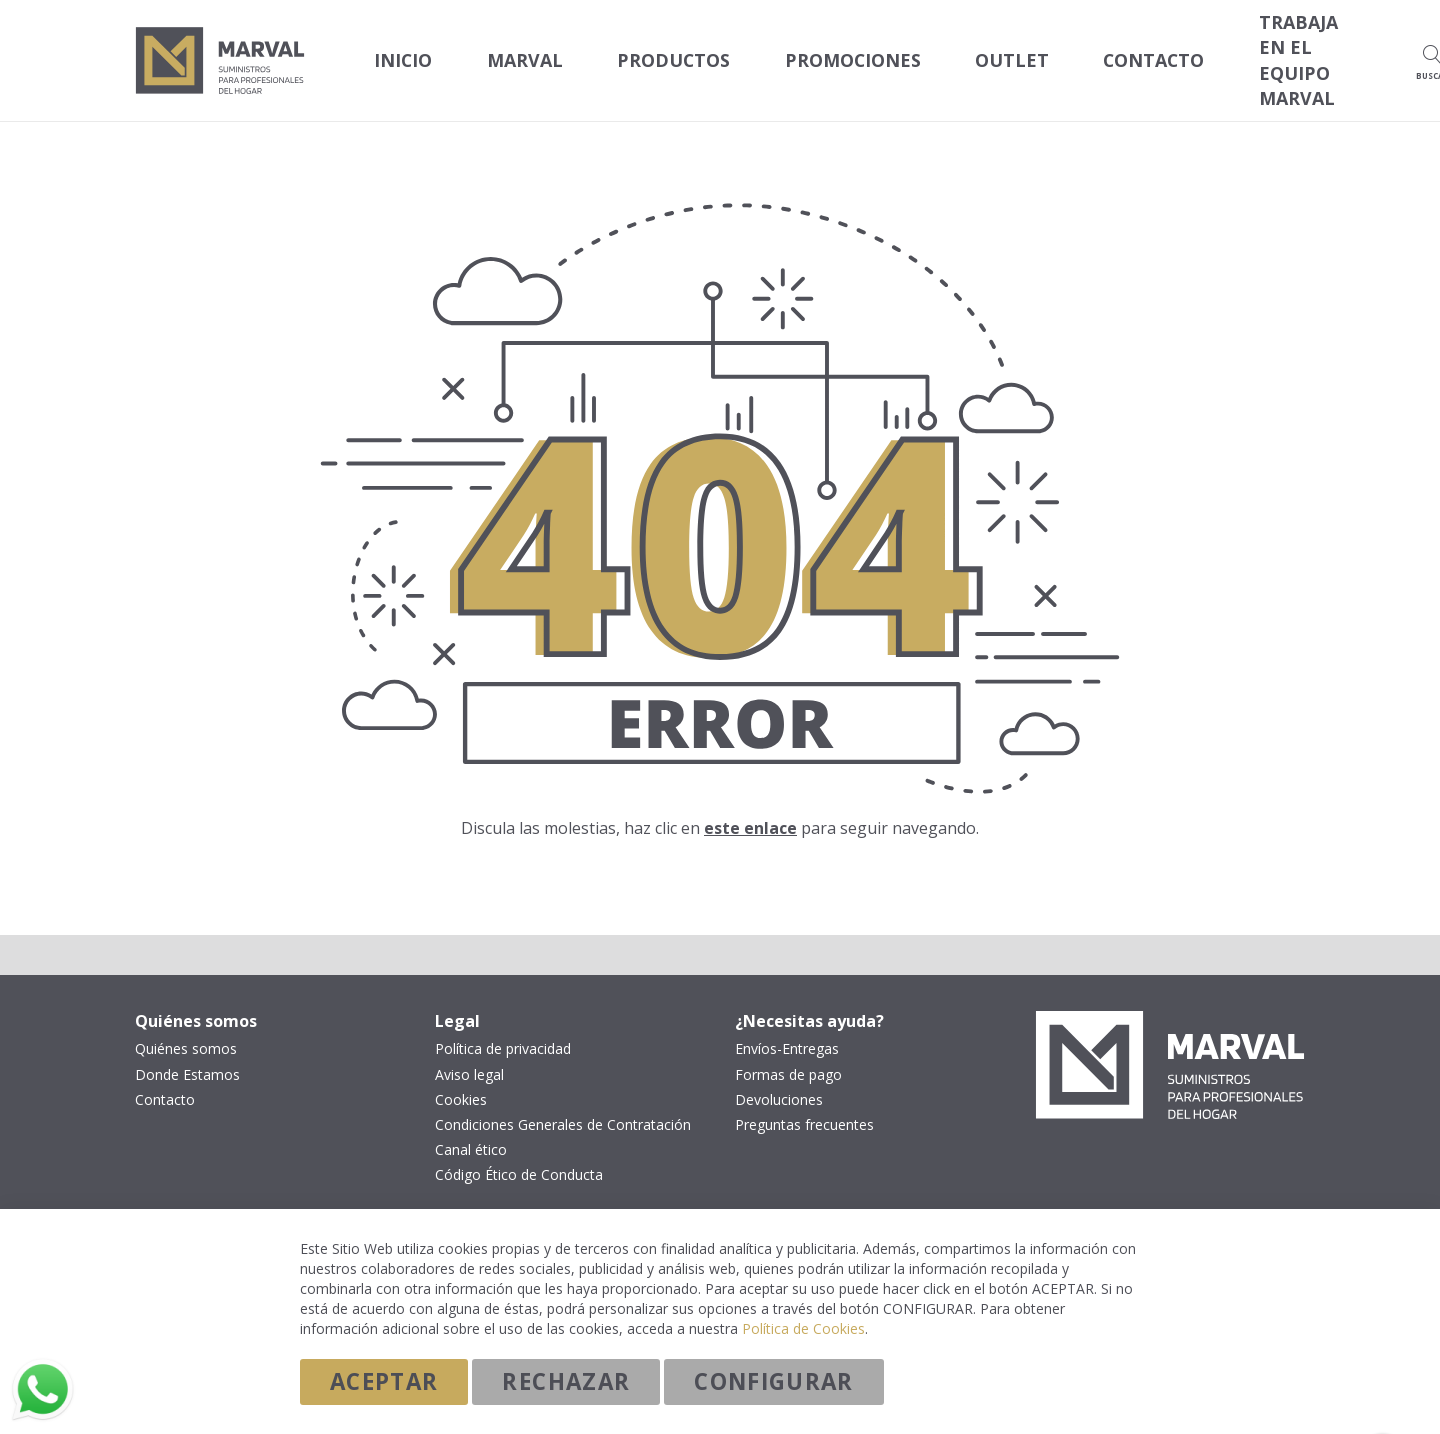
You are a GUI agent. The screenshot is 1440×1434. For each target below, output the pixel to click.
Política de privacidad (503, 1027)
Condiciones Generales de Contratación (563, 1102)
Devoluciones (779, 1077)
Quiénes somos (186, 1027)
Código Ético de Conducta (519, 1152)
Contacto (165, 1077)
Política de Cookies (803, 1327)
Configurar (774, 1380)
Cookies (461, 1077)
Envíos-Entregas (787, 1027)
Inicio (395, 49)
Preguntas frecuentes (804, 1102)
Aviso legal (469, 1052)
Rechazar (566, 1380)
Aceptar (384, 1380)
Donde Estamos (187, 1052)
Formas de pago (788, 1052)
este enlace (750, 805)
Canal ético (471, 1127)
